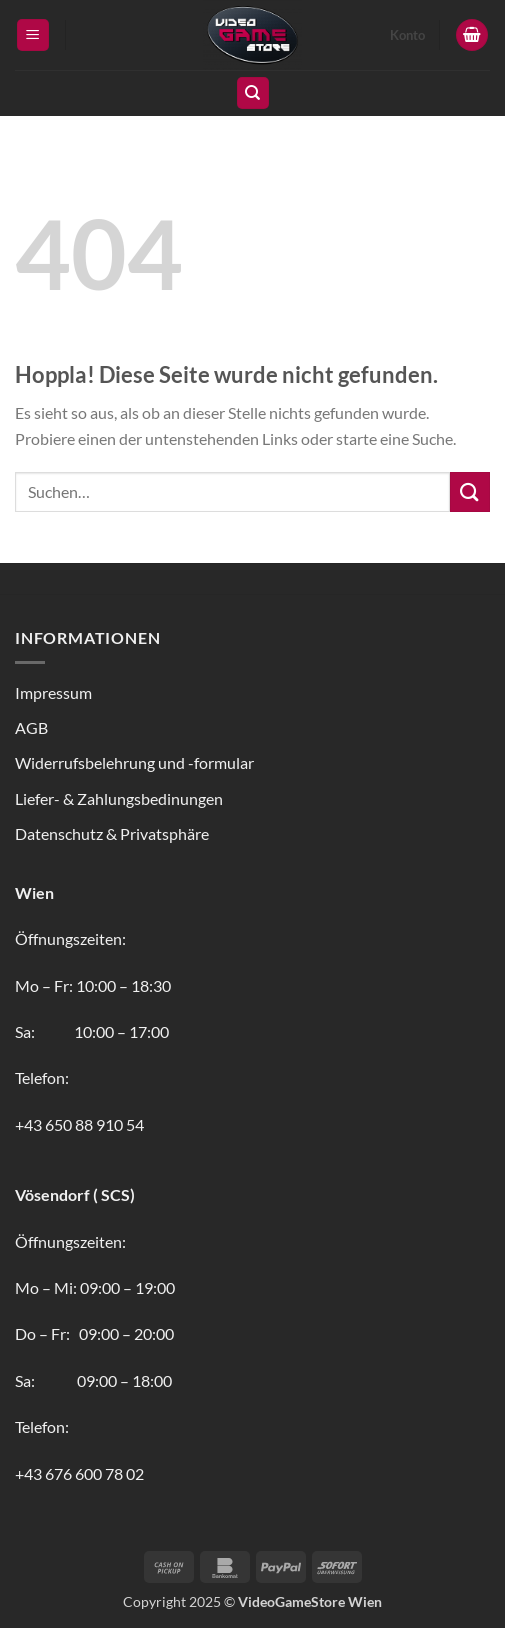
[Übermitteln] (470, 491)
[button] (33, 35)
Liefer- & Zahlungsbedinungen (119, 798)
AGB (31, 727)
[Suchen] (253, 93)
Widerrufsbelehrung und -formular (134, 762)
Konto (407, 35)
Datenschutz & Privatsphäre (112, 833)
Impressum (53, 692)
